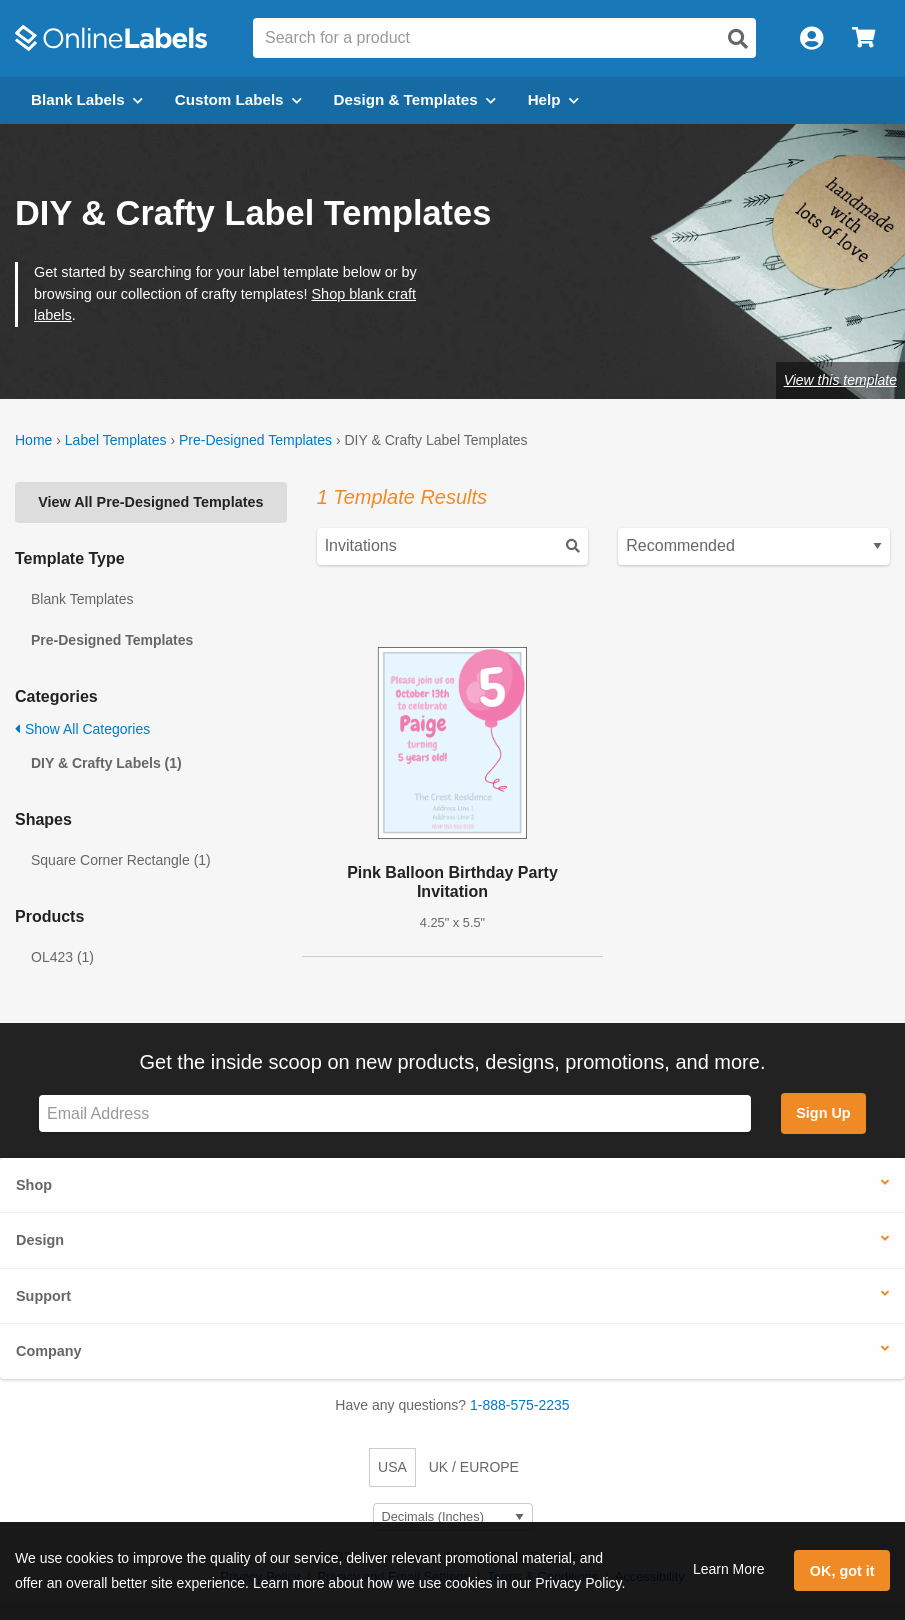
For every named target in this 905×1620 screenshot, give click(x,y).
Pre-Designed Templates (255, 440)
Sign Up (823, 1113)
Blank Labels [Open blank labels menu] (87, 99)
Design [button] (40, 1240)
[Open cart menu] (863, 38)
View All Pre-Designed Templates (150, 502)
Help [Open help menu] (553, 99)
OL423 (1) (62, 957)
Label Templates (116, 440)
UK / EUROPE (474, 1467)
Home (33, 440)
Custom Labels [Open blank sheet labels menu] (238, 99)
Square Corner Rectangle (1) (121, 860)
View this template (840, 380)
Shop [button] (34, 1185)
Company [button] (49, 1351)
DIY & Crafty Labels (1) (106, 763)
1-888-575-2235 (520, 1405)
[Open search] (738, 39)
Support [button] (43, 1296)
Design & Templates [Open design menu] (415, 99)
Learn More (729, 1569)
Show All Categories (82, 729)
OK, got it (842, 1571)
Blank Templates (82, 599)
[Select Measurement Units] (453, 1517)
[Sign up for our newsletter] (395, 1113)
